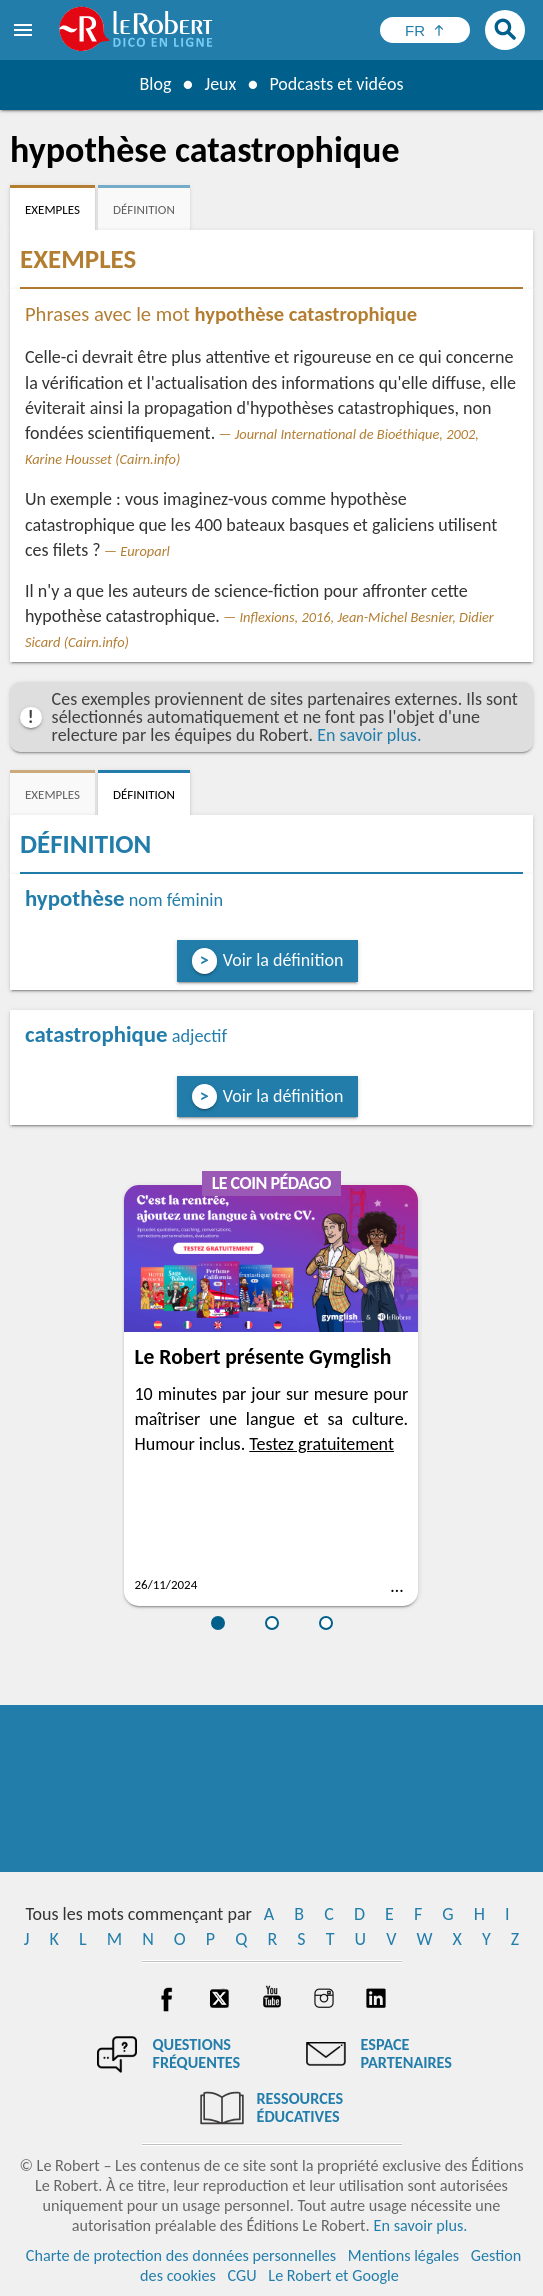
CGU (242, 2275)
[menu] (25, 30)
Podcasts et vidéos (336, 84)
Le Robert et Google (333, 2275)
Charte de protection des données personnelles (181, 2255)
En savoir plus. (369, 735)
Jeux (220, 84)
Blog (155, 84)
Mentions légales (403, 2255)
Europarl (145, 551)
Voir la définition (283, 960)
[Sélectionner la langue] (425, 30)
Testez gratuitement (321, 1444)
